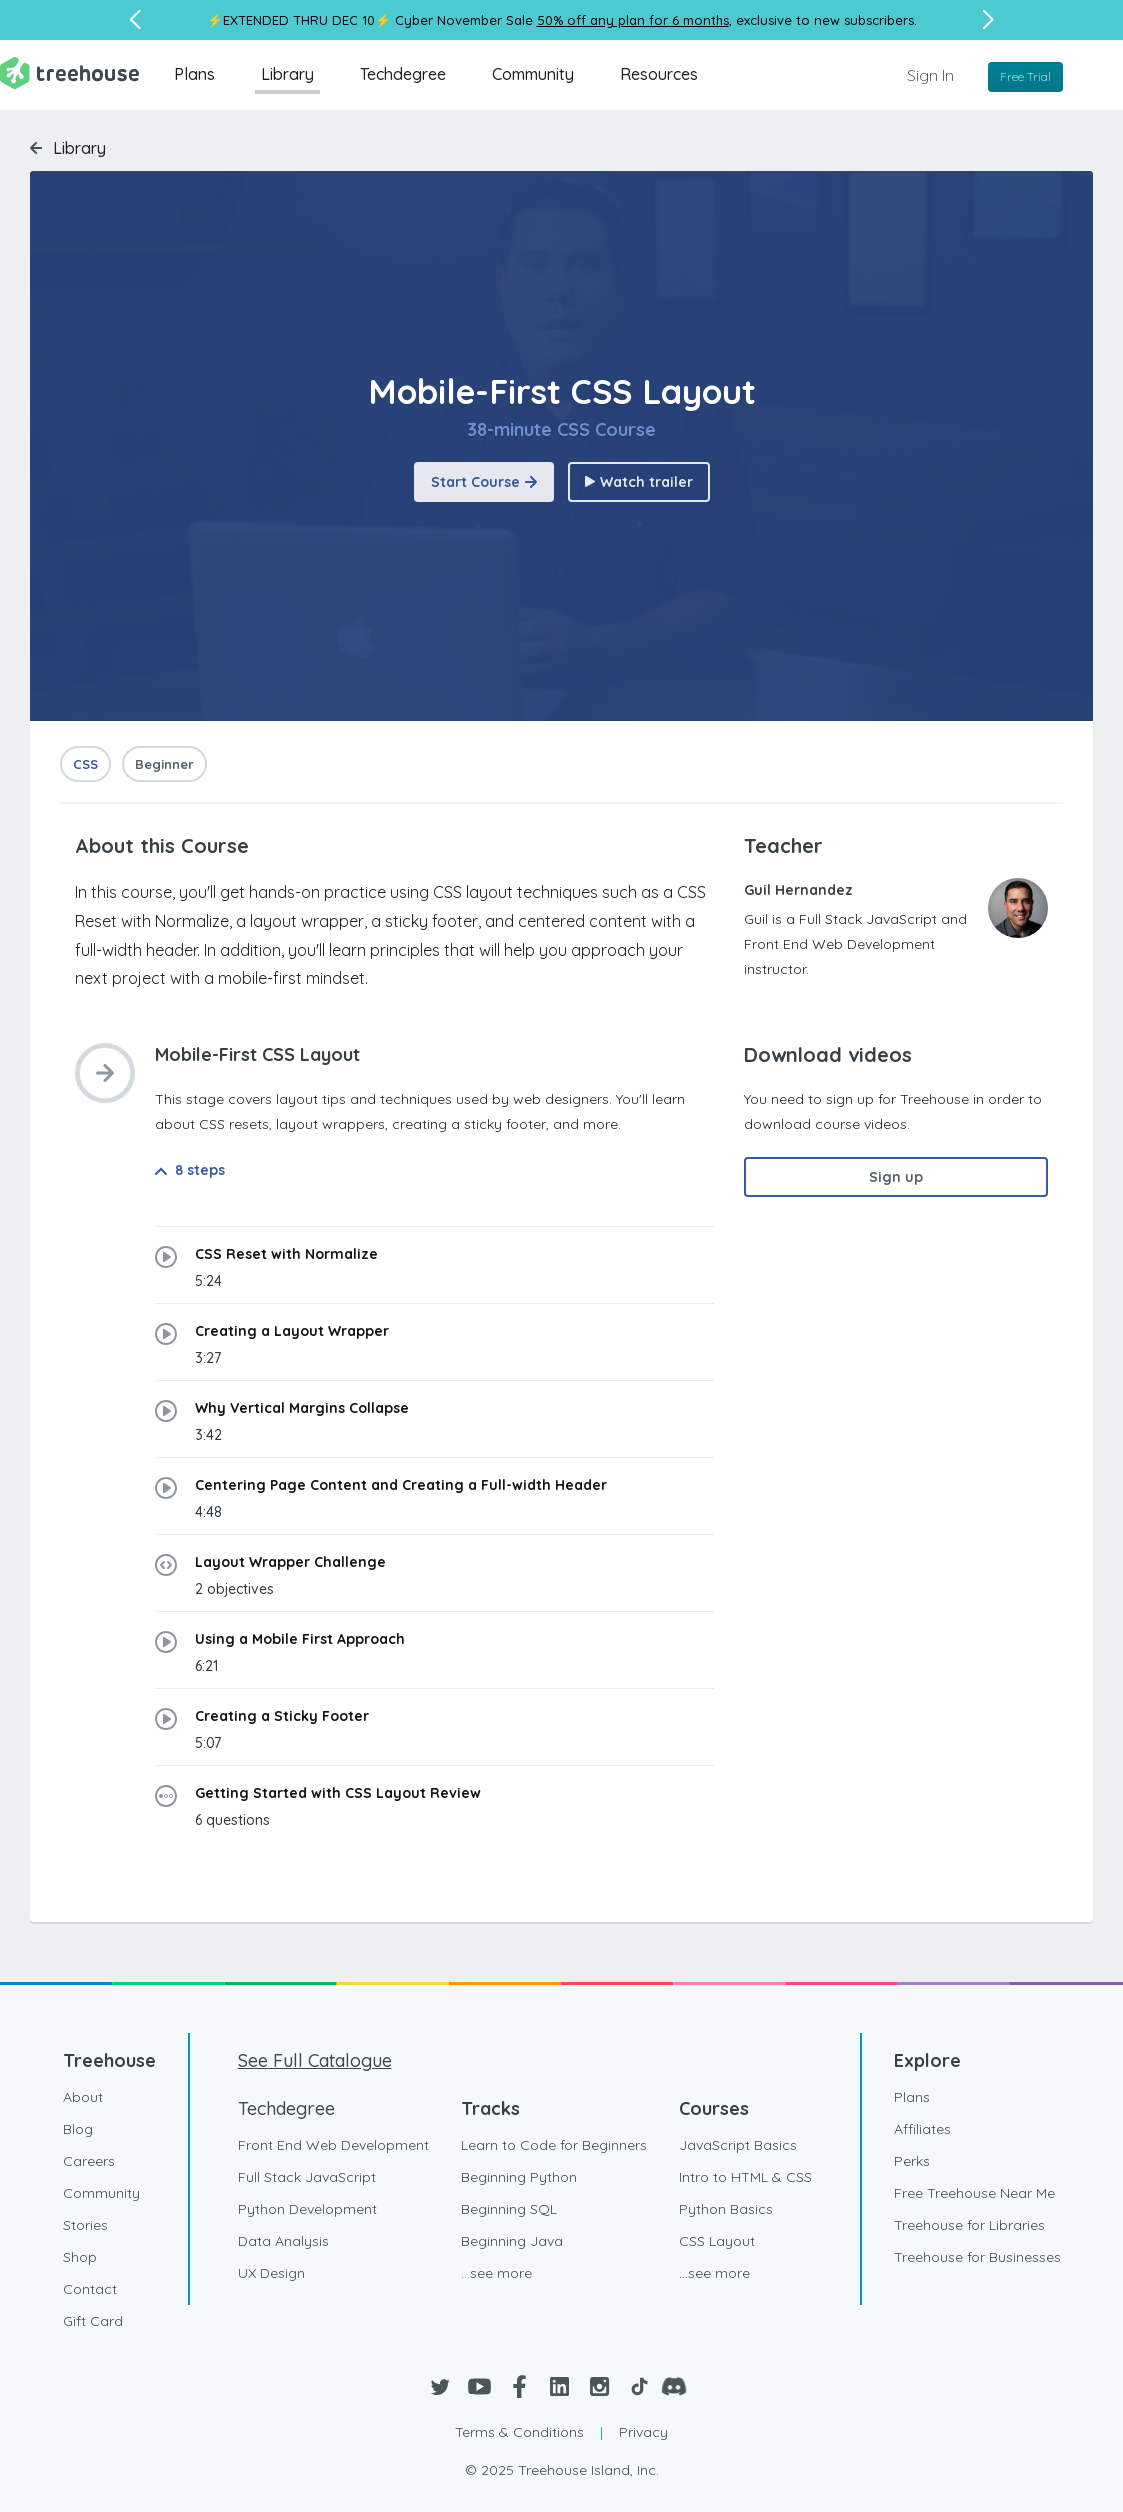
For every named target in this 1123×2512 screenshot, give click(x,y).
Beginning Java (512, 2241)
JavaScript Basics (738, 2145)
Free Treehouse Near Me (974, 2193)
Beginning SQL (509, 2209)
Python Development (307, 2209)
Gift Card (93, 2321)
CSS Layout (717, 2241)
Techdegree (403, 74)
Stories (85, 2225)
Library (287, 74)
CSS (85, 764)
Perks (912, 2161)
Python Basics (726, 2209)
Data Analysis (283, 2241)
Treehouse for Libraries (969, 2225)
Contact (90, 2289)
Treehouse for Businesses (977, 2257)
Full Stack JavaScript (307, 2177)
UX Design (271, 2273)
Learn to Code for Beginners (554, 2145)
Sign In (930, 75)
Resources (659, 74)
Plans (194, 74)
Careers (89, 2161)
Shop (80, 2257)
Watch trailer (639, 482)
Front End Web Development (333, 2145)
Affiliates (922, 2129)
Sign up (896, 1177)
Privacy (643, 2432)
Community (533, 74)
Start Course (484, 482)
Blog (78, 2129)
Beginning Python (519, 2177)
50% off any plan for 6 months (633, 20)
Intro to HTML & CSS (745, 2177)
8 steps (190, 1170)
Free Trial (1025, 76)
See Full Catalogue (315, 2060)
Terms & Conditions (519, 2432)
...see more (496, 2273)
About (83, 2097)
